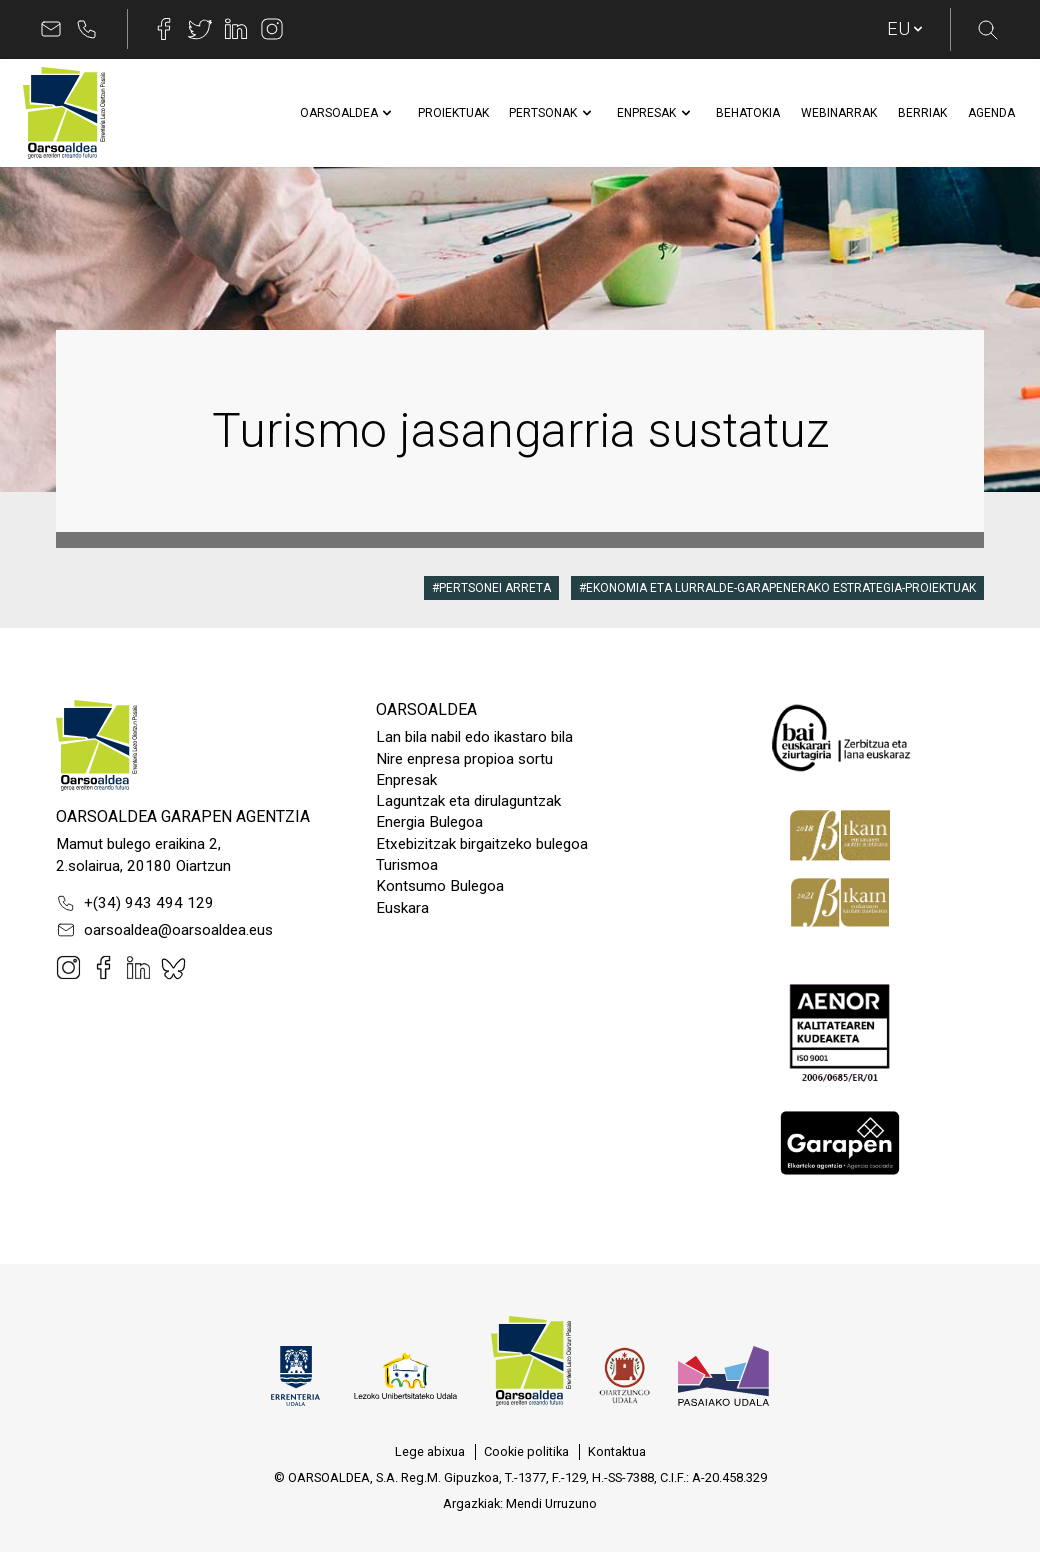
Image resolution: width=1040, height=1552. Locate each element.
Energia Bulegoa (429, 822)
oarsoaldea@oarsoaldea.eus (164, 930)
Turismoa (407, 865)
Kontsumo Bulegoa (440, 886)
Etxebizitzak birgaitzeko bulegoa (482, 844)
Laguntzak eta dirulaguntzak (468, 801)
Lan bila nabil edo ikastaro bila (474, 737)
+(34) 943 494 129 (135, 903)
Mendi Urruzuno (551, 1503)
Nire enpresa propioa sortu (464, 759)
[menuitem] (339, 113)
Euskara (402, 908)
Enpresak (406, 780)
